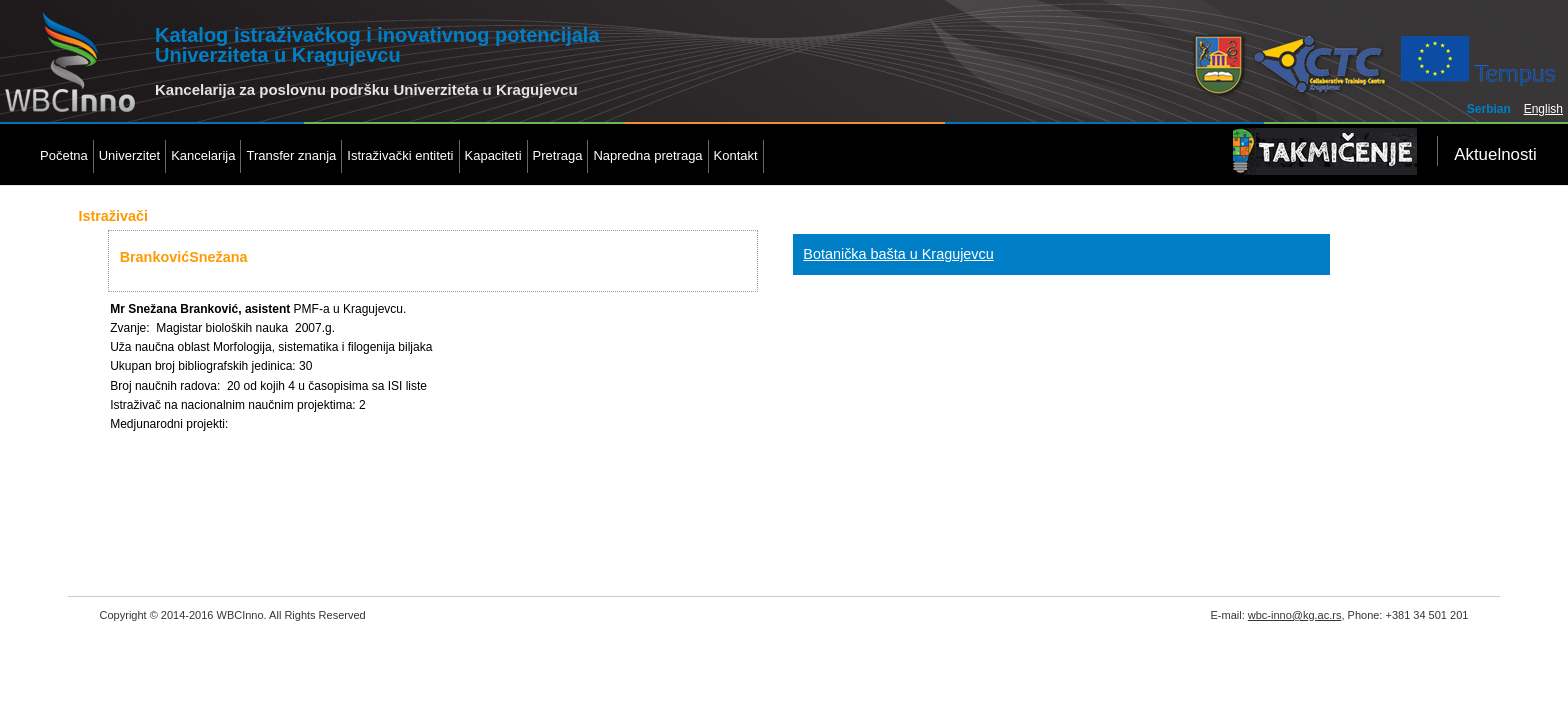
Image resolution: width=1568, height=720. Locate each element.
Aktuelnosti (1495, 154)
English (1543, 109)
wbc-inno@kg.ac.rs (1295, 615)
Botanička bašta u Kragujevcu (898, 254)
